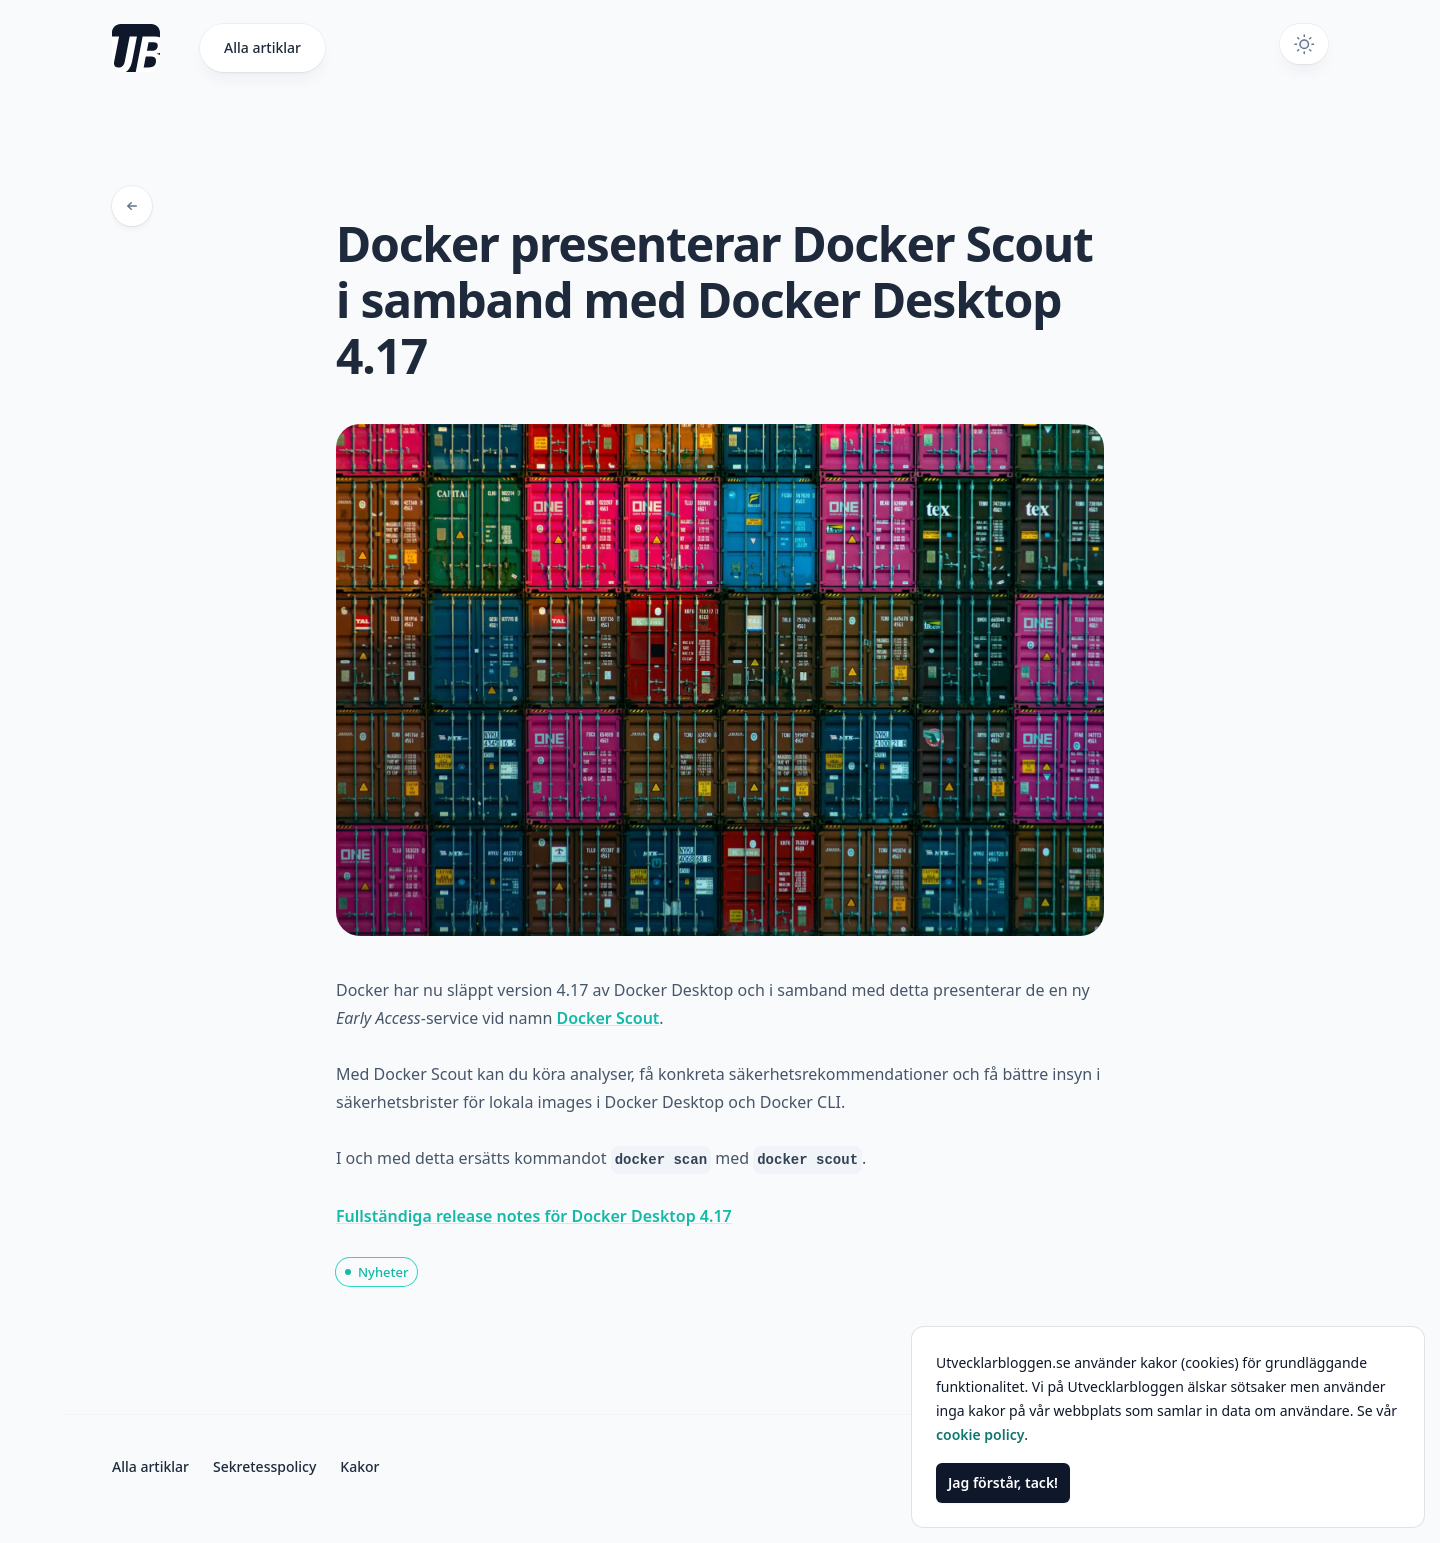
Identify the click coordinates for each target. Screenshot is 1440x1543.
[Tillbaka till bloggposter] (132, 206)
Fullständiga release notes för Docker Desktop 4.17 (534, 1216)
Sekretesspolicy (264, 1466)
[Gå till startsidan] (156, 48)
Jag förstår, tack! (1003, 1482)
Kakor (359, 1466)
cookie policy (980, 1434)
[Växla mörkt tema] (1304, 44)
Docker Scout (607, 1018)
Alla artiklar (262, 47)
